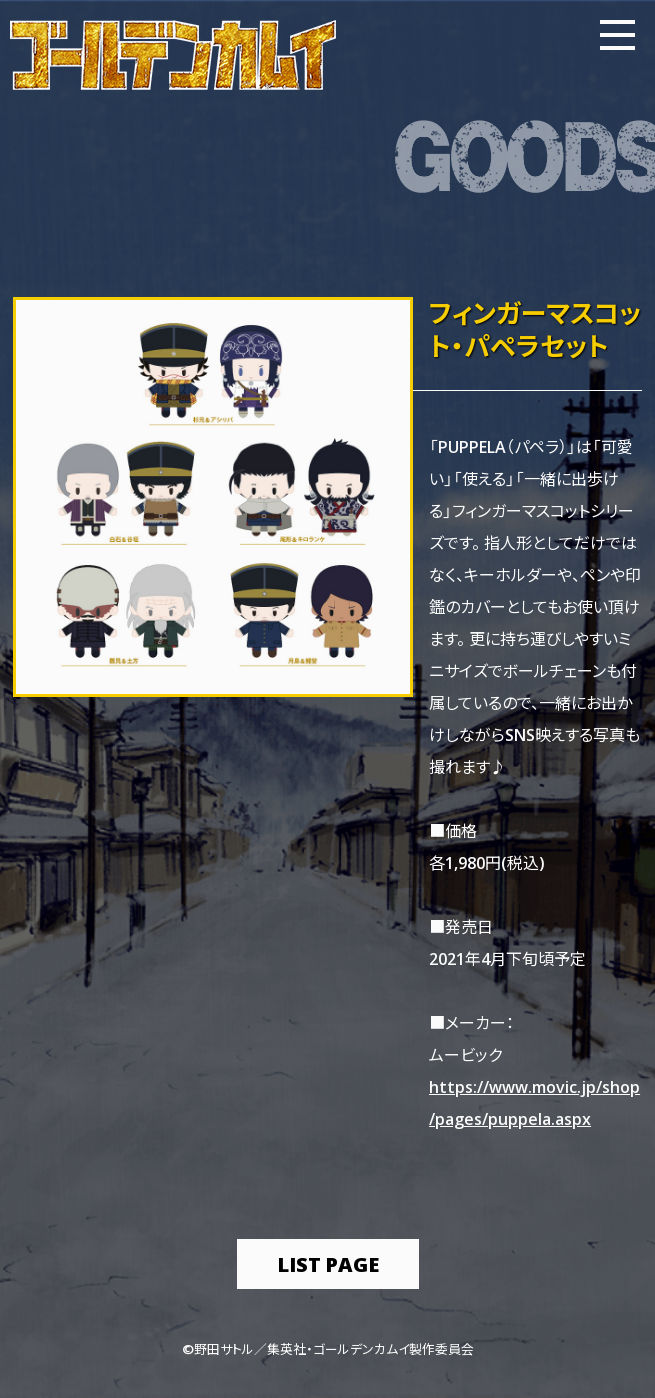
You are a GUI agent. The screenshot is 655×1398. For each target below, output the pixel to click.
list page (328, 1263)
